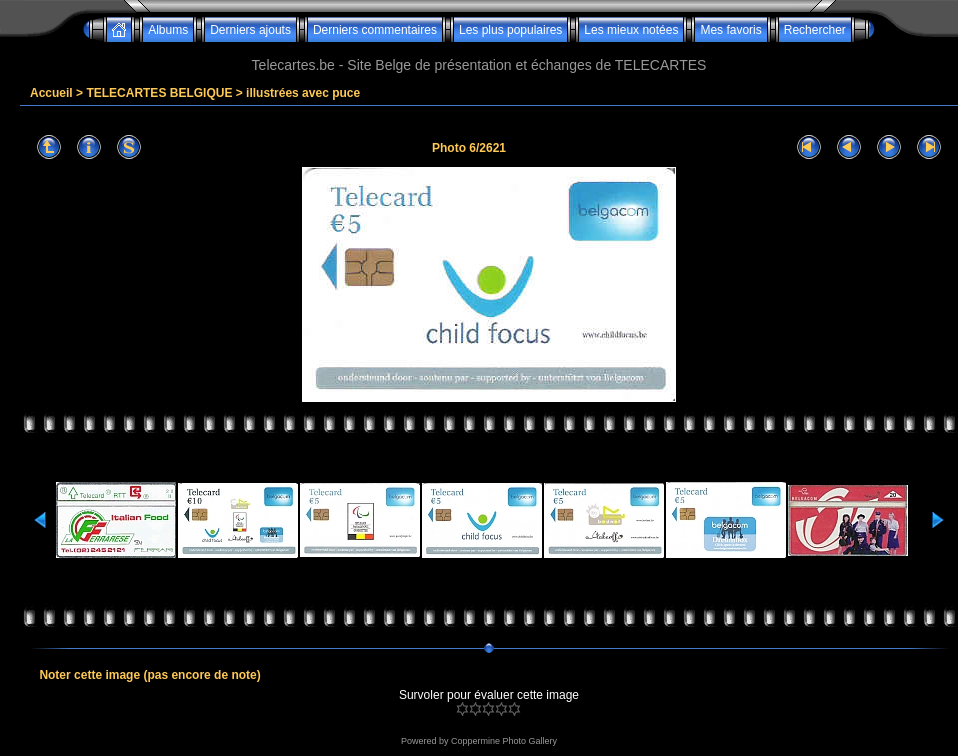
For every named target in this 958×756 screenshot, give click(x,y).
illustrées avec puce (303, 93)
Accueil (51, 93)
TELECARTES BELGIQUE (159, 93)
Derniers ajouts (250, 30)
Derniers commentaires (375, 30)
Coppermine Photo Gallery (504, 741)
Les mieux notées (631, 30)
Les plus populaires (510, 30)
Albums (168, 30)
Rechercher (815, 30)
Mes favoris (730, 30)
